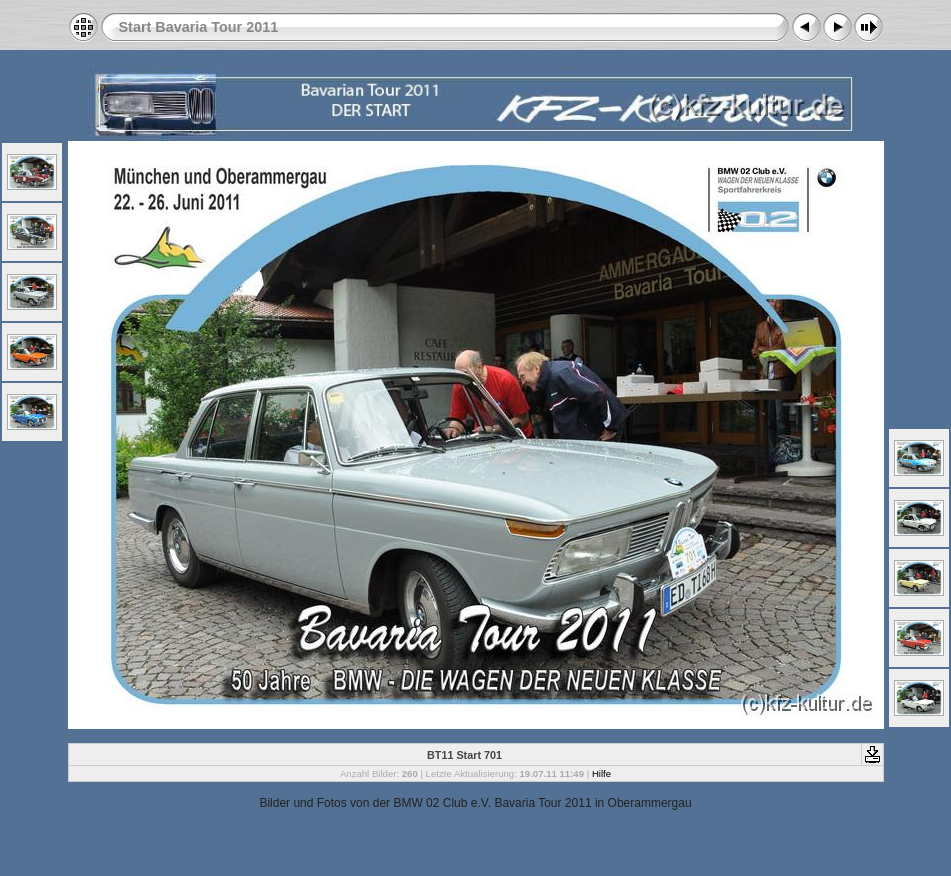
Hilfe (601, 773)
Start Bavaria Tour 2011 (199, 27)
